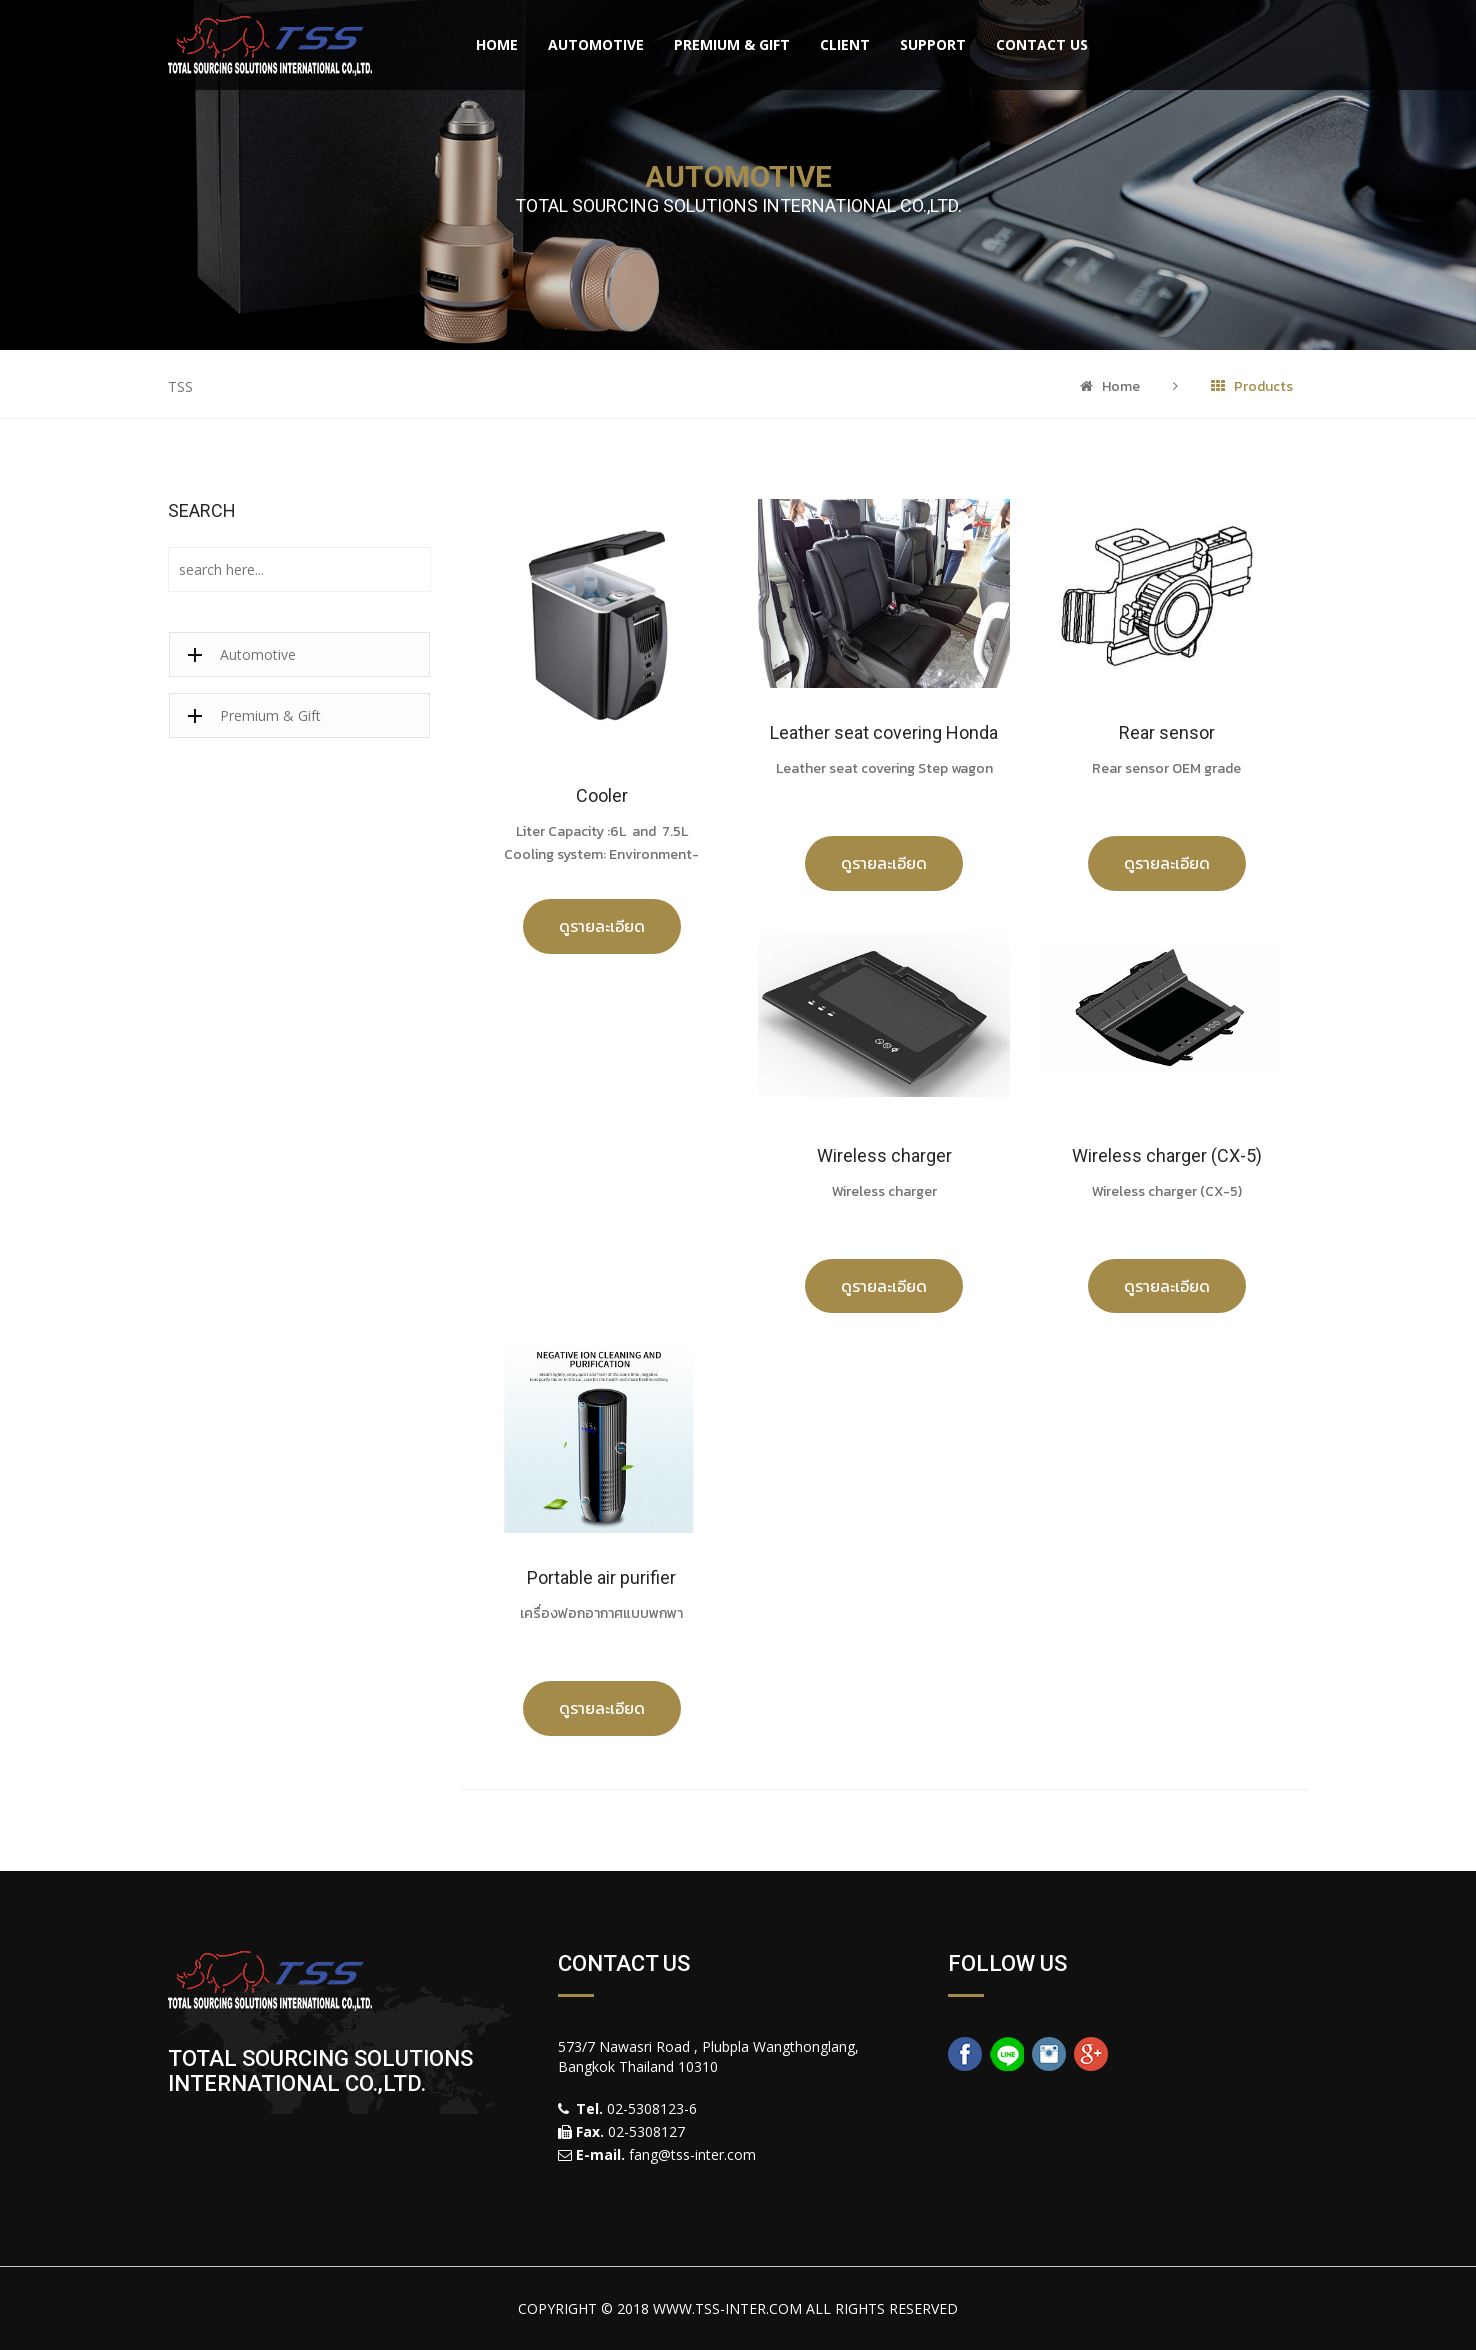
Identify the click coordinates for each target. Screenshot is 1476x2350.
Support (933, 44)
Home (497, 44)
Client (845, 44)
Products (1252, 386)
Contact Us (1042, 44)
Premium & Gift (732, 44)
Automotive (596, 44)
